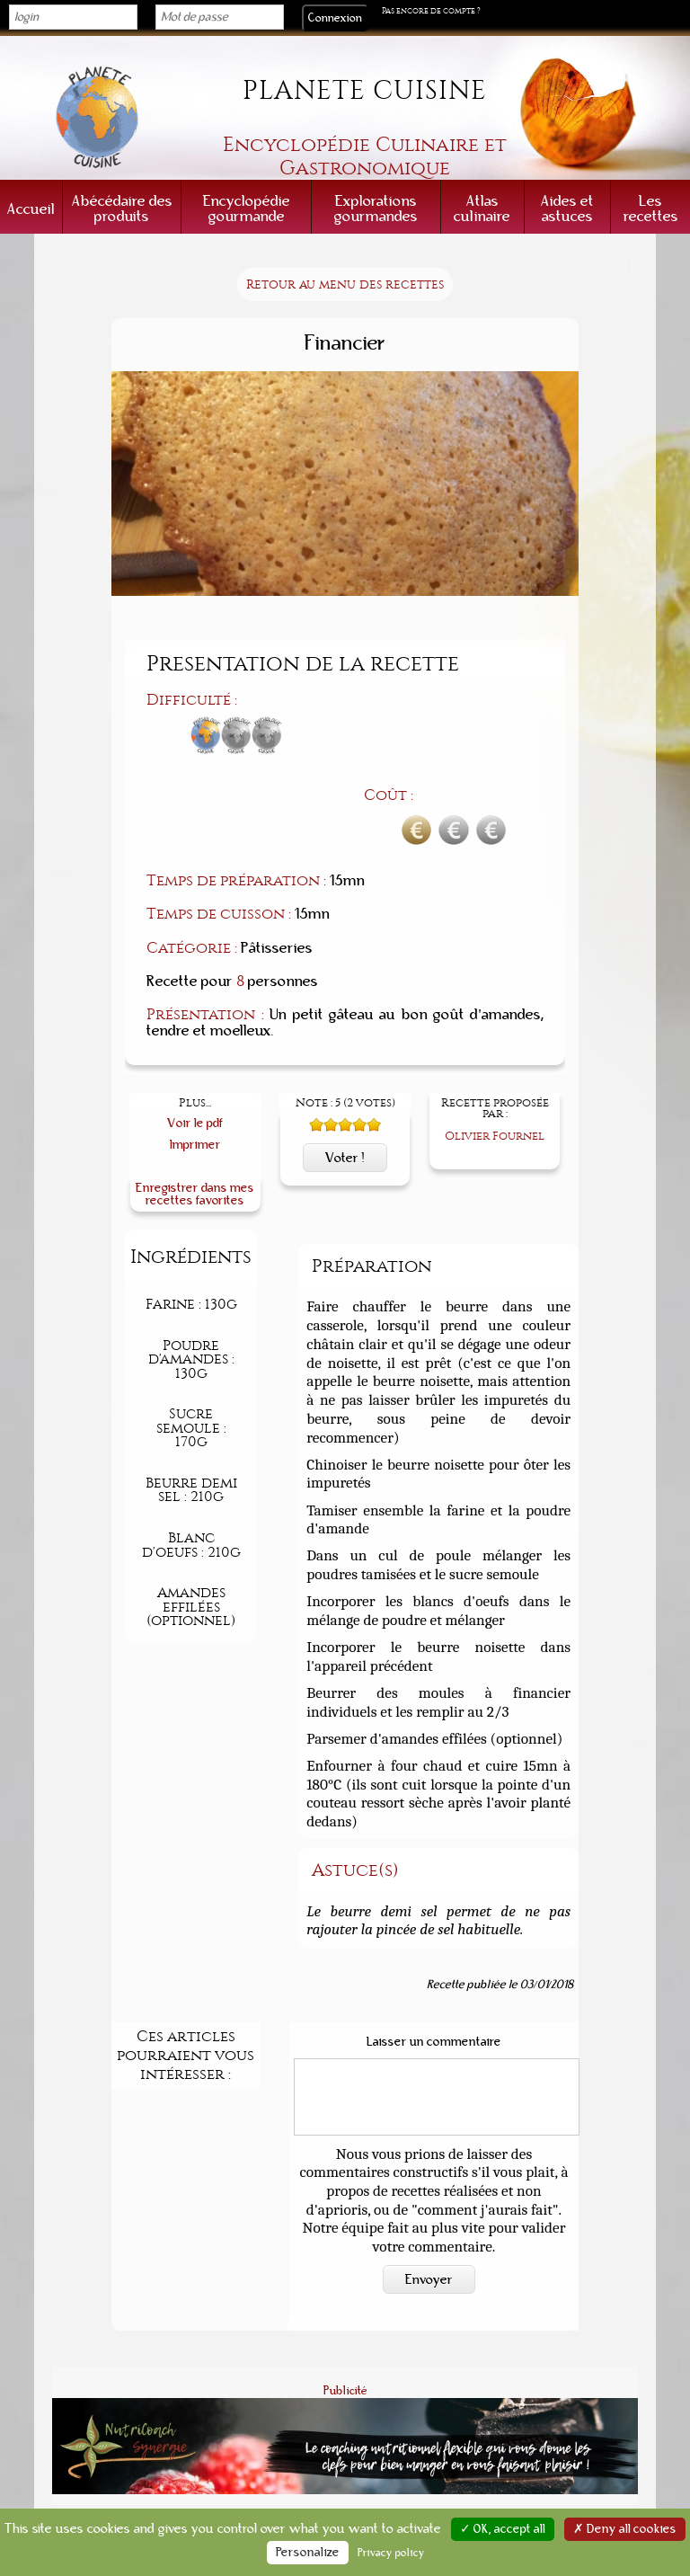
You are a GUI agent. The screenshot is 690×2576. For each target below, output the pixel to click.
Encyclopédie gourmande (246, 208)
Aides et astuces (567, 208)
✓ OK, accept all (502, 2529)
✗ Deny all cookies (625, 2529)
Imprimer (195, 1049)
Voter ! (345, 1062)
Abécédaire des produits (122, 208)
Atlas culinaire (482, 208)
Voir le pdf (195, 1028)
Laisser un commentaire (434, 1947)
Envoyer (429, 2184)
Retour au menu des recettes (345, 284)
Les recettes (651, 208)
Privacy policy (391, 2552)
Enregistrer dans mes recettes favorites (195, 1099)
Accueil (31, 209)
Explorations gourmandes (376, 208)
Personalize (308, 2552)
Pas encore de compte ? (431, 10)
